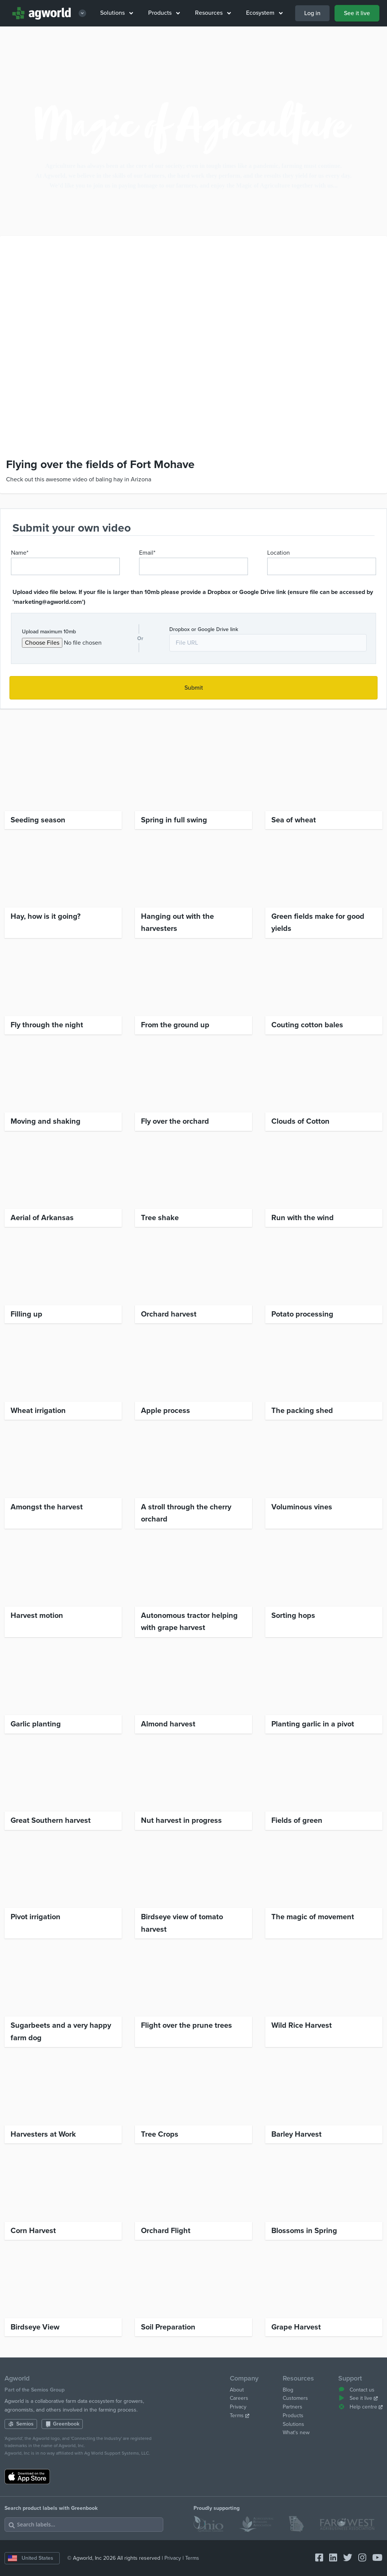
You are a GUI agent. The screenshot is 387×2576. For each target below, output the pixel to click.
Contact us (356, 2390)
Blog (288, 2390)
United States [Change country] (30, 2558)
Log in (312, 13)
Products (164, 13)
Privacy (238, 2407)
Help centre (360, 2407)
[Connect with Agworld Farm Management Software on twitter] (344, 2558)
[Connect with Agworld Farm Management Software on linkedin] (330, 2558)
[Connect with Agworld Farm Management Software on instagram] (359, 2558)
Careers (239, 2398)
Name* (19, 553)
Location (278, 553)
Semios (21, 2424)
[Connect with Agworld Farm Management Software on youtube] (374, 2558)
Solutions (116, 13)
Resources (213, 13)
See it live (357, 13)
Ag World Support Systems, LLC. (117, 2453)
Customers (295, 2398)
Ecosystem (264, 13)
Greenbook (62, 2424)
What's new (296, 2432)
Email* (147, 553)
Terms (239, 2415)
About (237, 2390)
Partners (292, 2407)
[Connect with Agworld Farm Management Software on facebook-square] (316, 2558)
